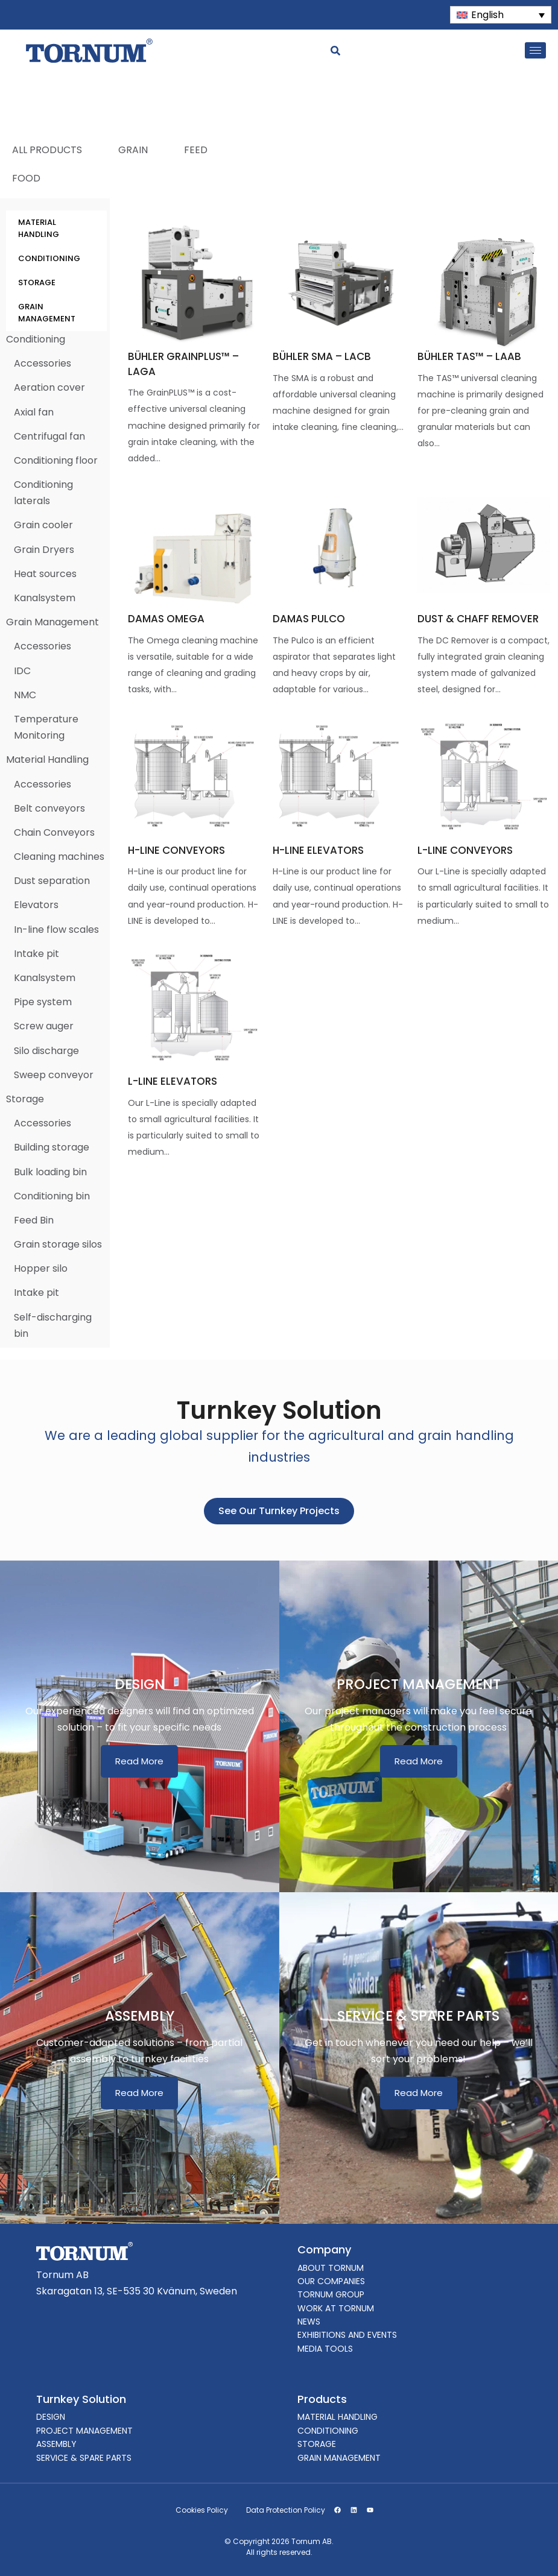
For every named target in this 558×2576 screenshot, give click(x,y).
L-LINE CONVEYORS (465, 850)
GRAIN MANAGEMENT (46, 312)
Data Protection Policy (285, 2510)
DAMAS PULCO (309, 618)
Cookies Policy (202, 2510)
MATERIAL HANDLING (38, 228)
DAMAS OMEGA (166, 618)
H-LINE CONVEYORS (176, 850)
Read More (139, 1761)
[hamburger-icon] (535, 50)
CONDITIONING (49, 258)
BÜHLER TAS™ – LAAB (469, 356)
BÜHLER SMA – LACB (322, 356)
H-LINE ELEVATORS (318, 850)
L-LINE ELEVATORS (172, 1081)
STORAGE (36, 282)
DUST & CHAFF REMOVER (478, 618)
